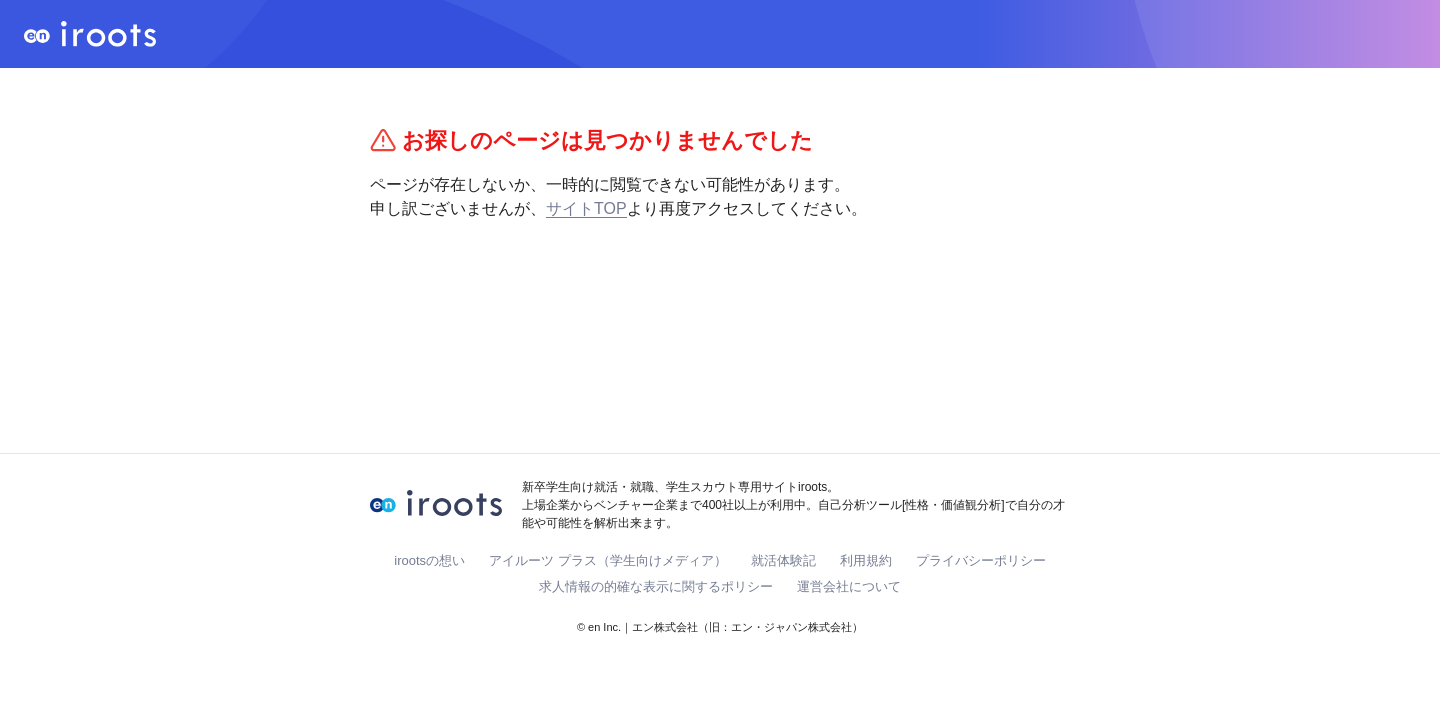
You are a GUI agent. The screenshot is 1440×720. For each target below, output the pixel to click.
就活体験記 (783, 560)
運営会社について (849, 586)
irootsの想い (429, 560)
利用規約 (866, 560)
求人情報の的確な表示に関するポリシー (656, 586)
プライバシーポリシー (981, 560)
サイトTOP (586, 208)
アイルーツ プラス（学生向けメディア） (608, 560)
